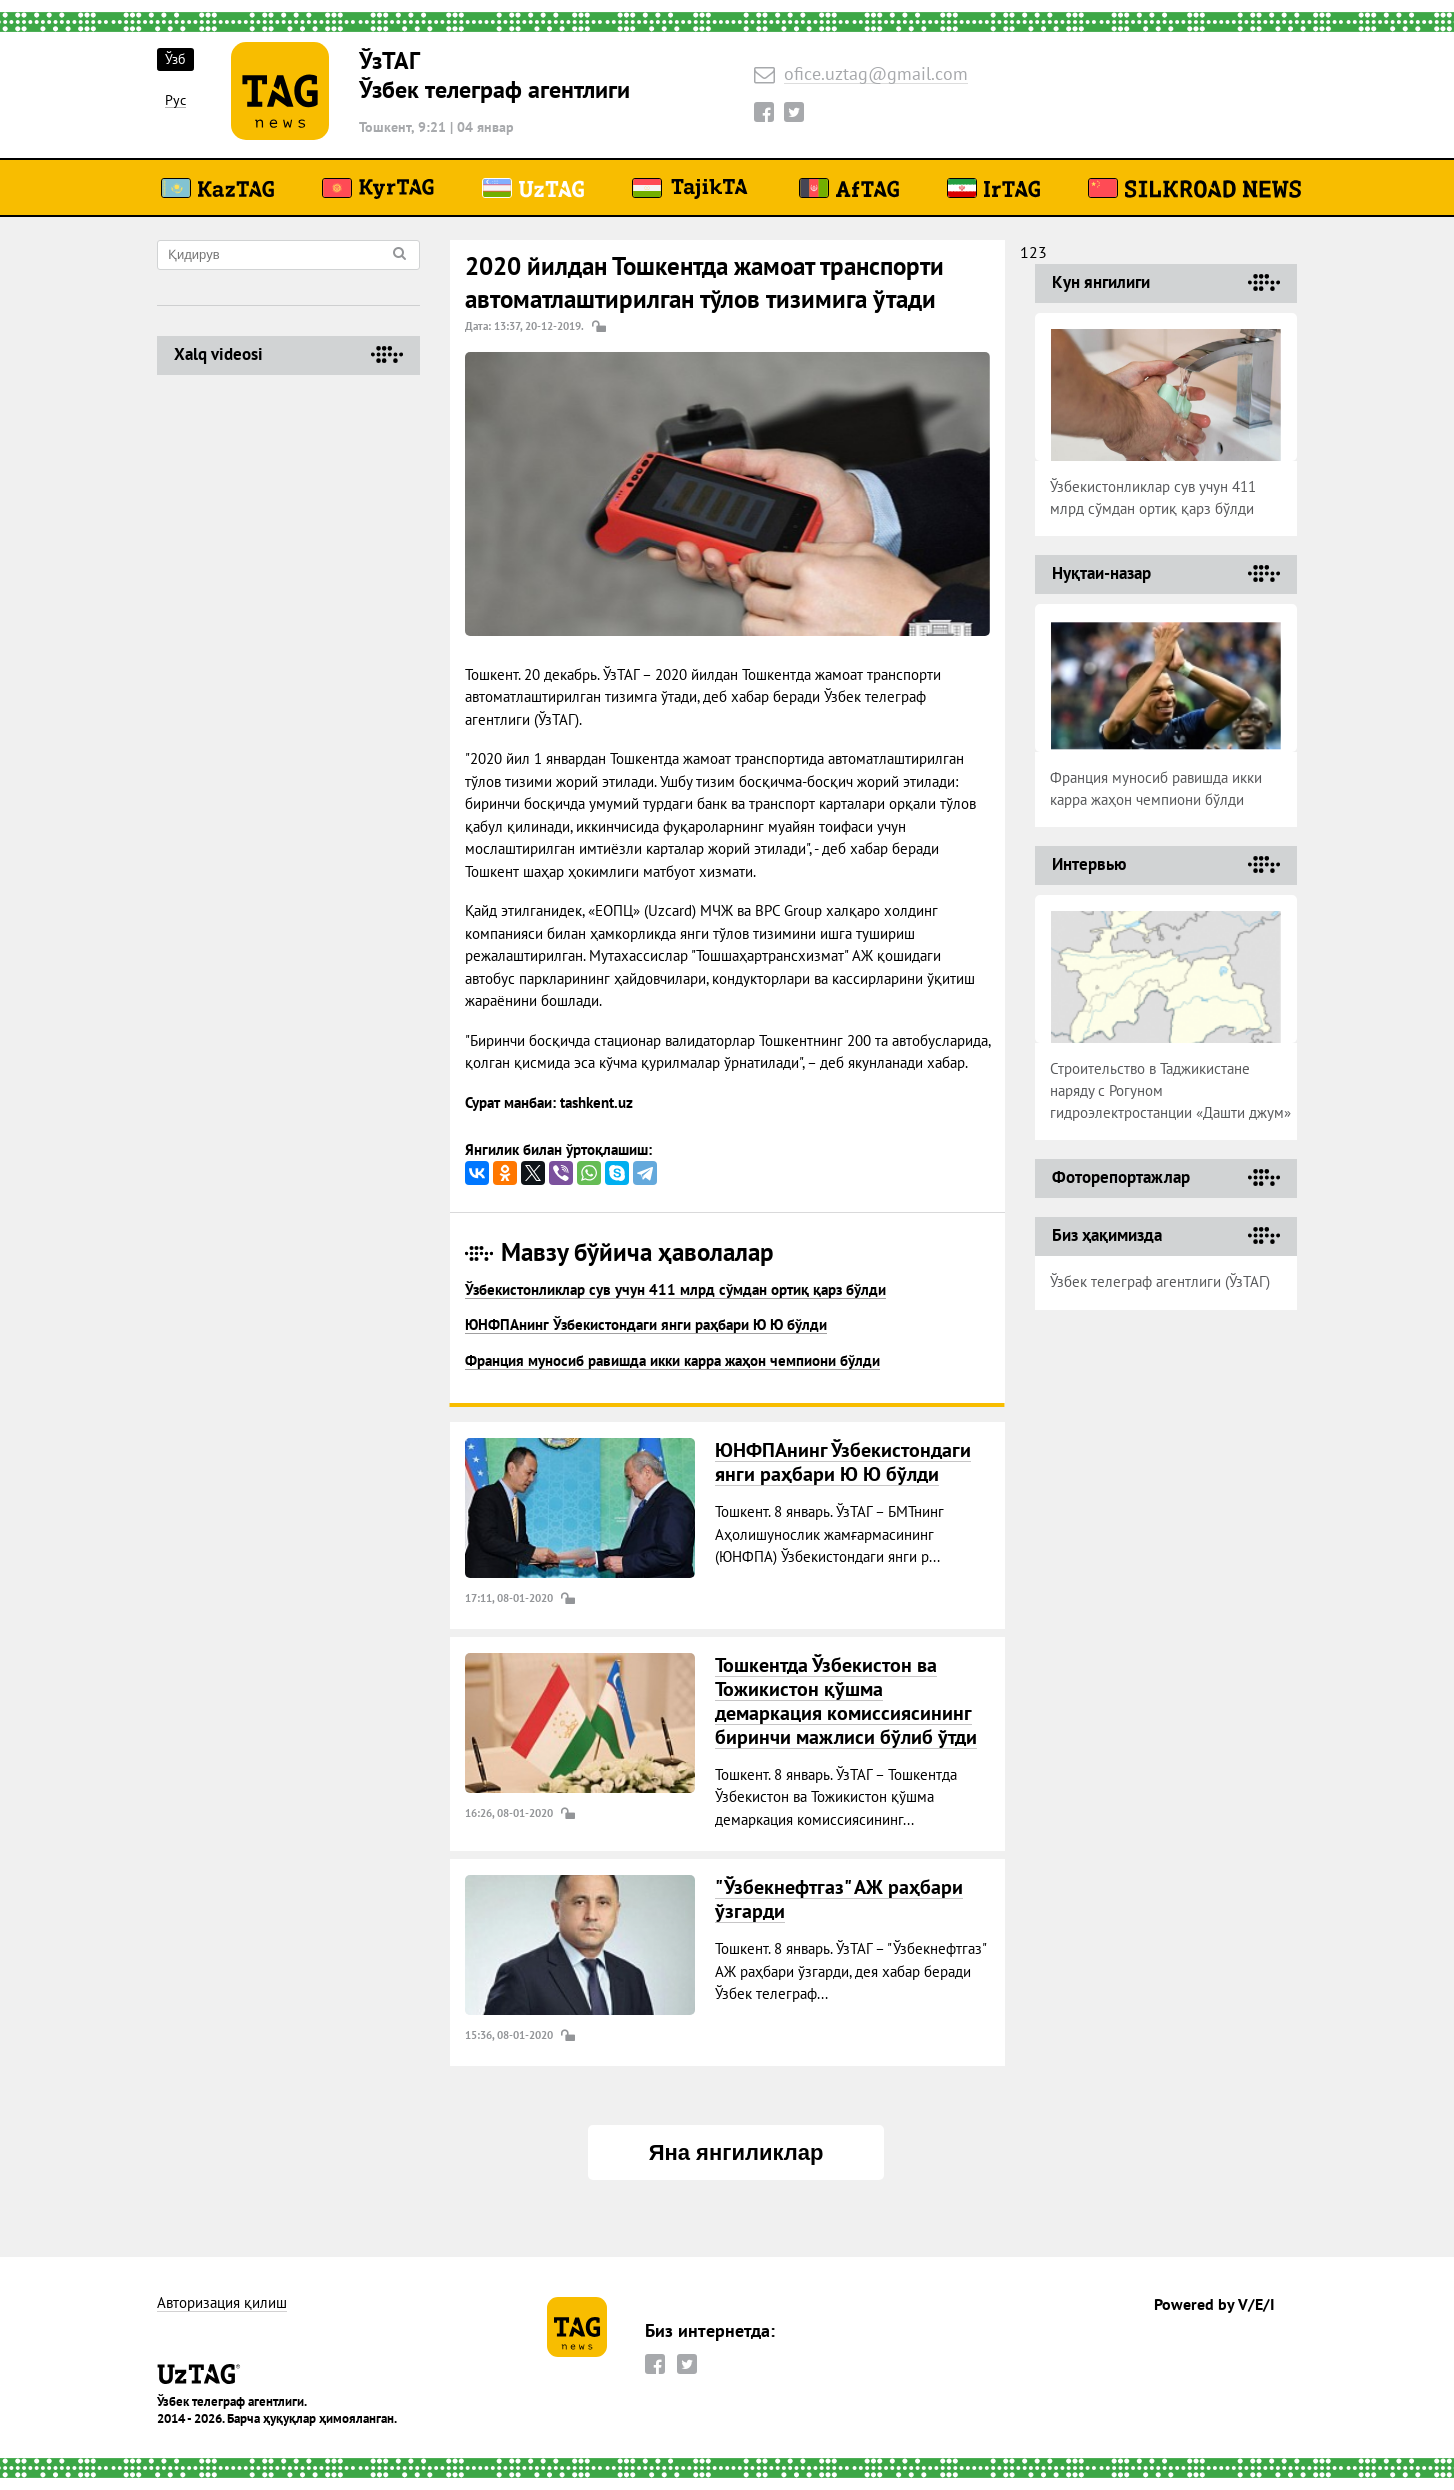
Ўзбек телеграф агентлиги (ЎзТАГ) (1160, 1281)
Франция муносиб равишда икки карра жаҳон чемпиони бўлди (672, 1360)
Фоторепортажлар (1121, 1177)
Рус (175, 100)
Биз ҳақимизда (1107, 1235)
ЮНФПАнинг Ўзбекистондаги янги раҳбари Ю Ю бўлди (646, 1324)
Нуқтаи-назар (1101, 573)
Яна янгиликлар (736, 2152)
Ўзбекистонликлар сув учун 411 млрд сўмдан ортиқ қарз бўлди (675, 1289)
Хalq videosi (218, 354)
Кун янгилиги (1101, 282)
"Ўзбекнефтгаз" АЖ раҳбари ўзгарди (839, 1899)
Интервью (1089, 864)
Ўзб (175, 59)
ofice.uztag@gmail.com (876, 74)
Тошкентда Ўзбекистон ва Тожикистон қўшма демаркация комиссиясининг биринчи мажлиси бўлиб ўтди (846, 1701)
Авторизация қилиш (222, 2303)
